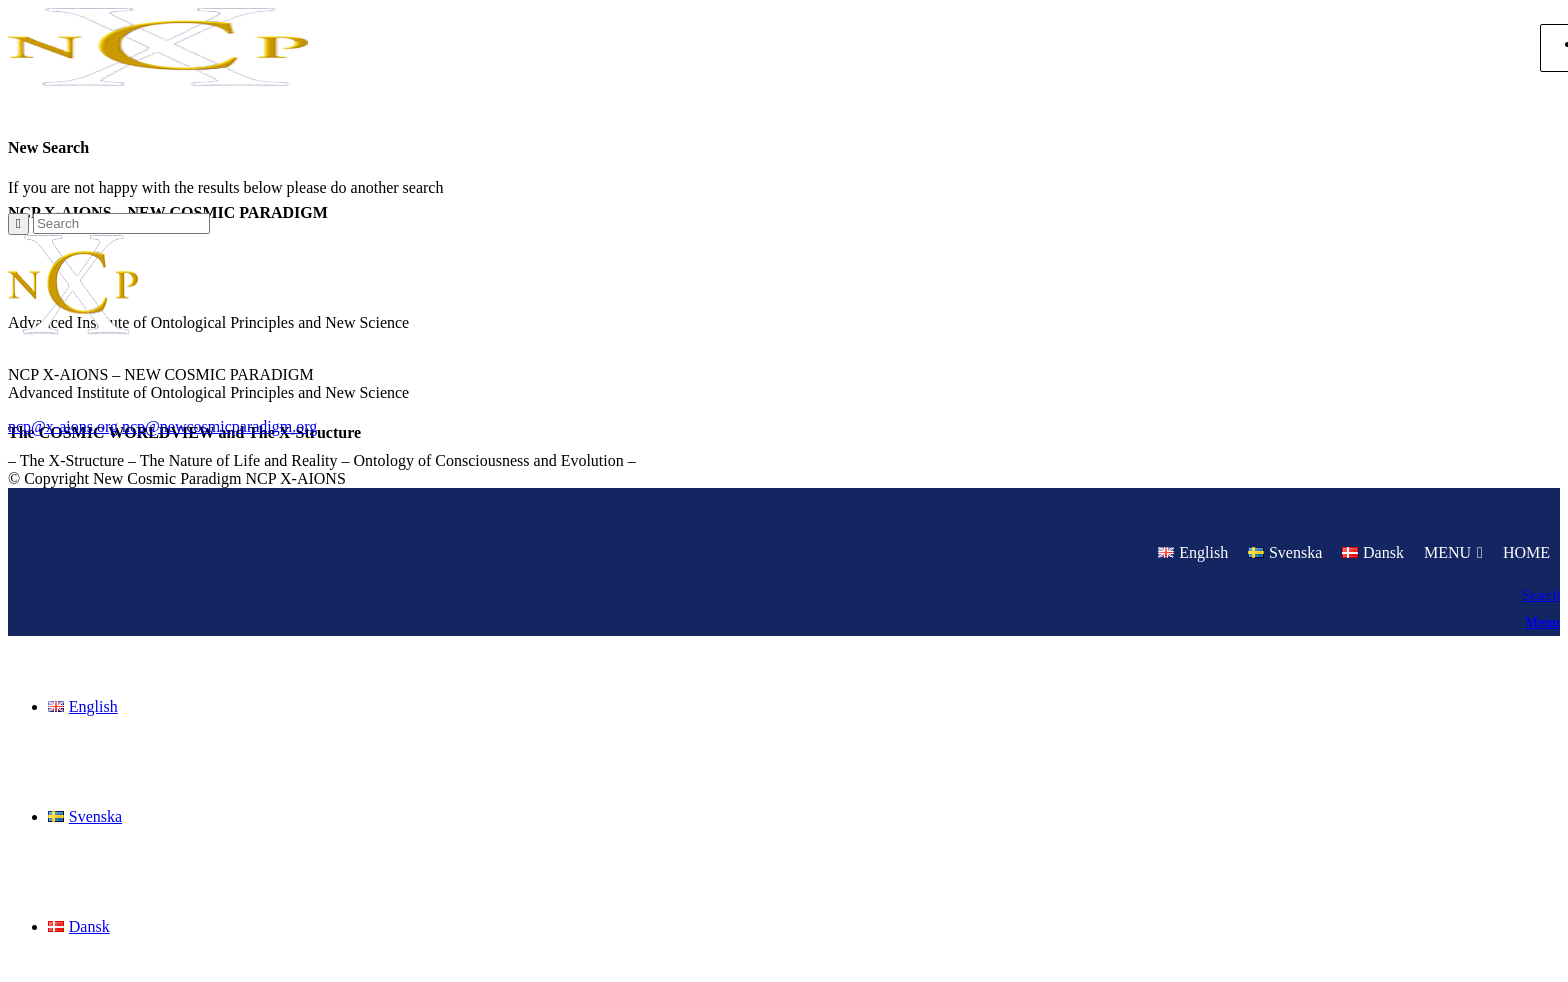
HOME (1526, 552)
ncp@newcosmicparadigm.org (219, 426)
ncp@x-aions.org (63, 426)
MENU (1447, 552)
